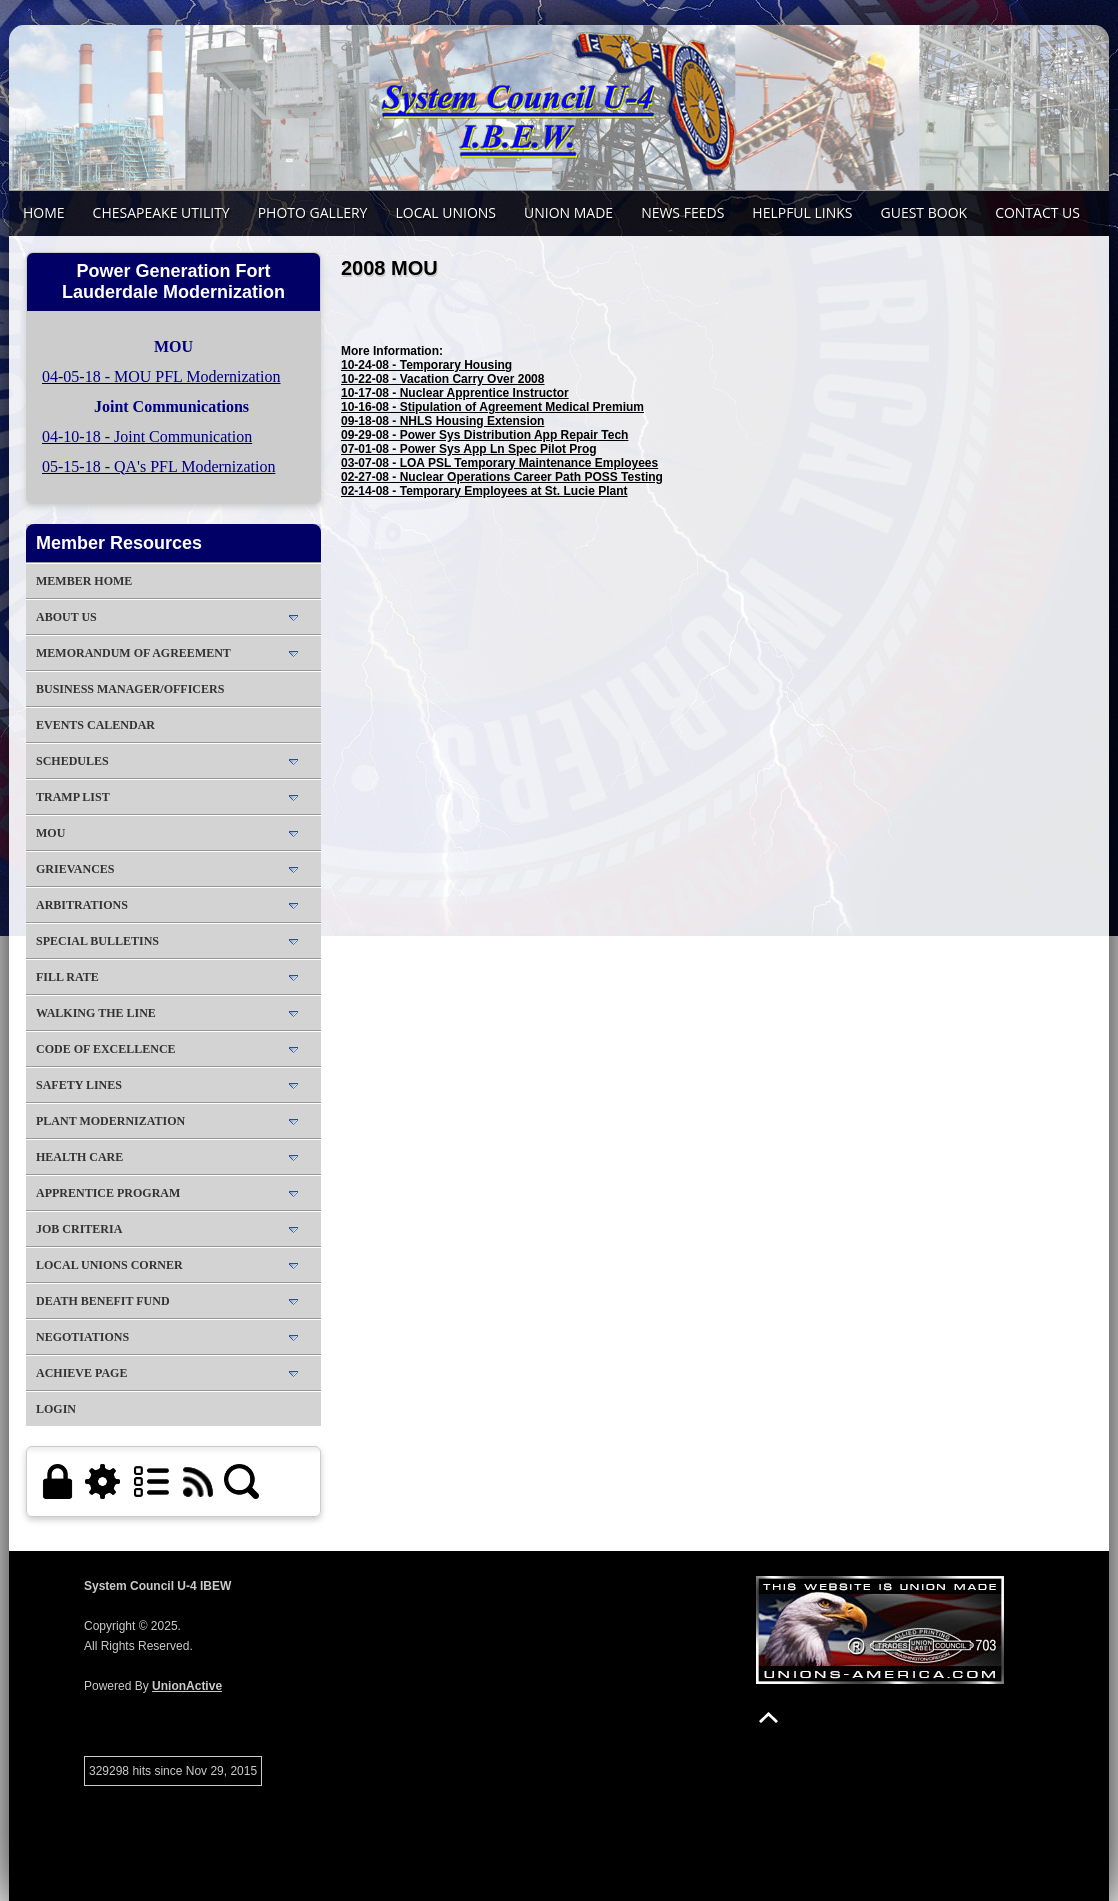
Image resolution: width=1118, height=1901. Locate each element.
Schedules (72, 761)
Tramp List (73, 797)
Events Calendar (95, 725)
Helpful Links (802, 212)
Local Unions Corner (109, 1265)
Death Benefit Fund (103, 1301)
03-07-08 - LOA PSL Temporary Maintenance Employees (499, 463)
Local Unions (445, 212)
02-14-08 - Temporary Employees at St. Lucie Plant (484, 491)
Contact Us (1037, 212)
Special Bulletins (97, 941)
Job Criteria (79, 1229)
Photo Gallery (313, 212)
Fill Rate (67, 977)
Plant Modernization (110, 1121)
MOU (50, 833)
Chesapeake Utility (161, 212)
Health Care (79, 1157)
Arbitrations (82, 905)
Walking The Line (96, 1013)
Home (44, 212)
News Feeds (682, 212)
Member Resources (119, 543)
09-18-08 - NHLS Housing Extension (442, 421)
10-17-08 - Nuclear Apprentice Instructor (455, 393)
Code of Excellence (106, 1049)
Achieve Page (81, 1373)
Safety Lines (79, 1085)
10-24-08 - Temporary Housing (426, 365)
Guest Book (924, 212)
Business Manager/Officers (130, 689)
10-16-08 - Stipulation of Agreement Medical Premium (492, 407)
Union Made (568, 212)
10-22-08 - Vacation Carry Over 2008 (442, 379)
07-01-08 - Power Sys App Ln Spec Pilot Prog (469, 449)
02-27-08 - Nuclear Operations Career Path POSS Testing (502, 477)
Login (56, 1409)
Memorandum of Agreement (133, 653)
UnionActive (187, 1686)
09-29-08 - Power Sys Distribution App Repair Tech (484, 435)
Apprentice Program (108, 1193)
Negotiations (82, 1337)
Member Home (84, 581)
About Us (66, 617)
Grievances (75, 869)
